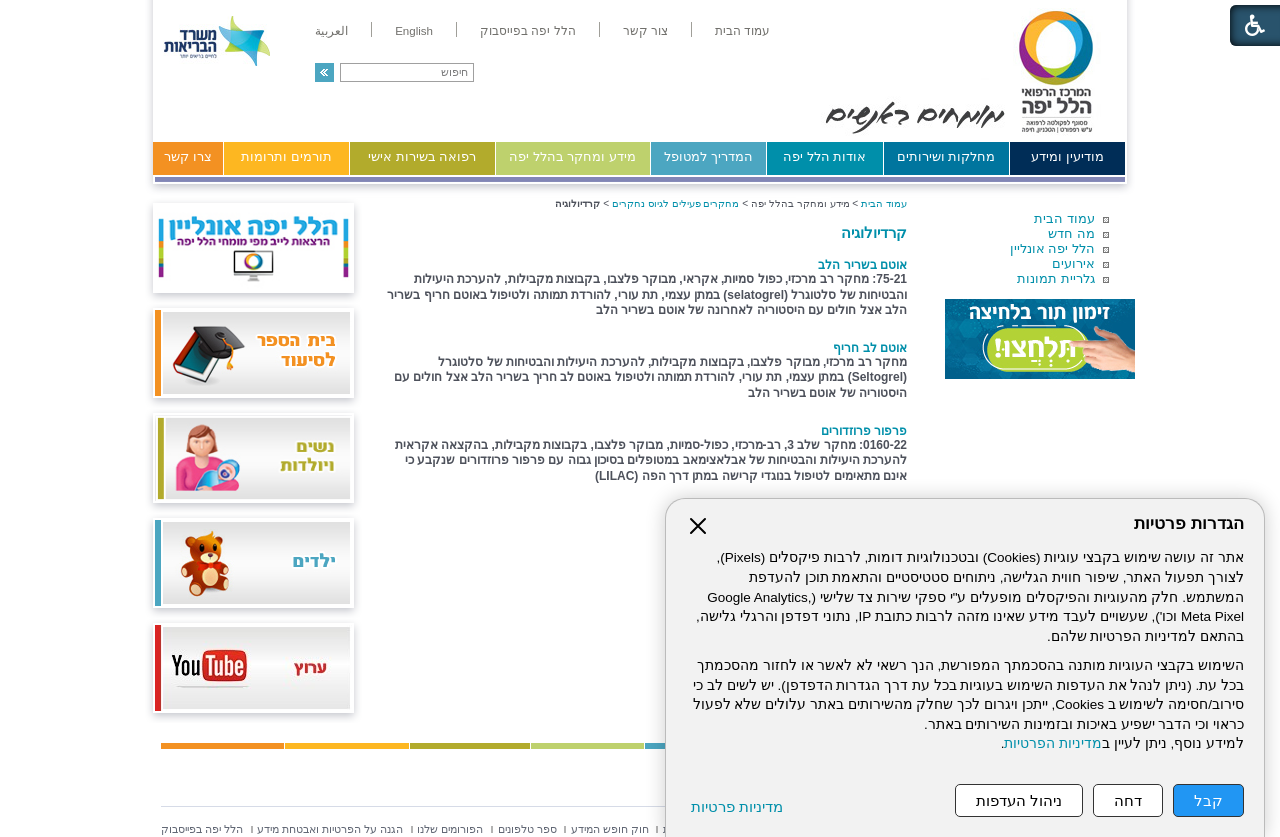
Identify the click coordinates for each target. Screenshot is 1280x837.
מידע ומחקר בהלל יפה (572, 156)
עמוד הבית (1064, 218)
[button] (324, 72)
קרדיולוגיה (874, 232)
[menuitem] (742, 31)
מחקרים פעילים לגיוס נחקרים (676, 203)
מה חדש (1071, 233)
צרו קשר (188, 156)
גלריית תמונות (1056, 278)
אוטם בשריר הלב (862, 265)
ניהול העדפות (1019, 800)
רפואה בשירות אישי (422, 156)
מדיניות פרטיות (737, 806)
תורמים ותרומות (286, 156)
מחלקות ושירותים (946, 156)
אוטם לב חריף (870, 348)
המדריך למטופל (708, 156)
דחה (1128, 800)
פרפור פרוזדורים (864, 431)
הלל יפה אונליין (1052, 248)
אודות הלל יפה (824, 156)
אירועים (1073, 263)
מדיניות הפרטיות (1053, 743)
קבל (1208, 800)
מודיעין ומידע (1067, 156)
